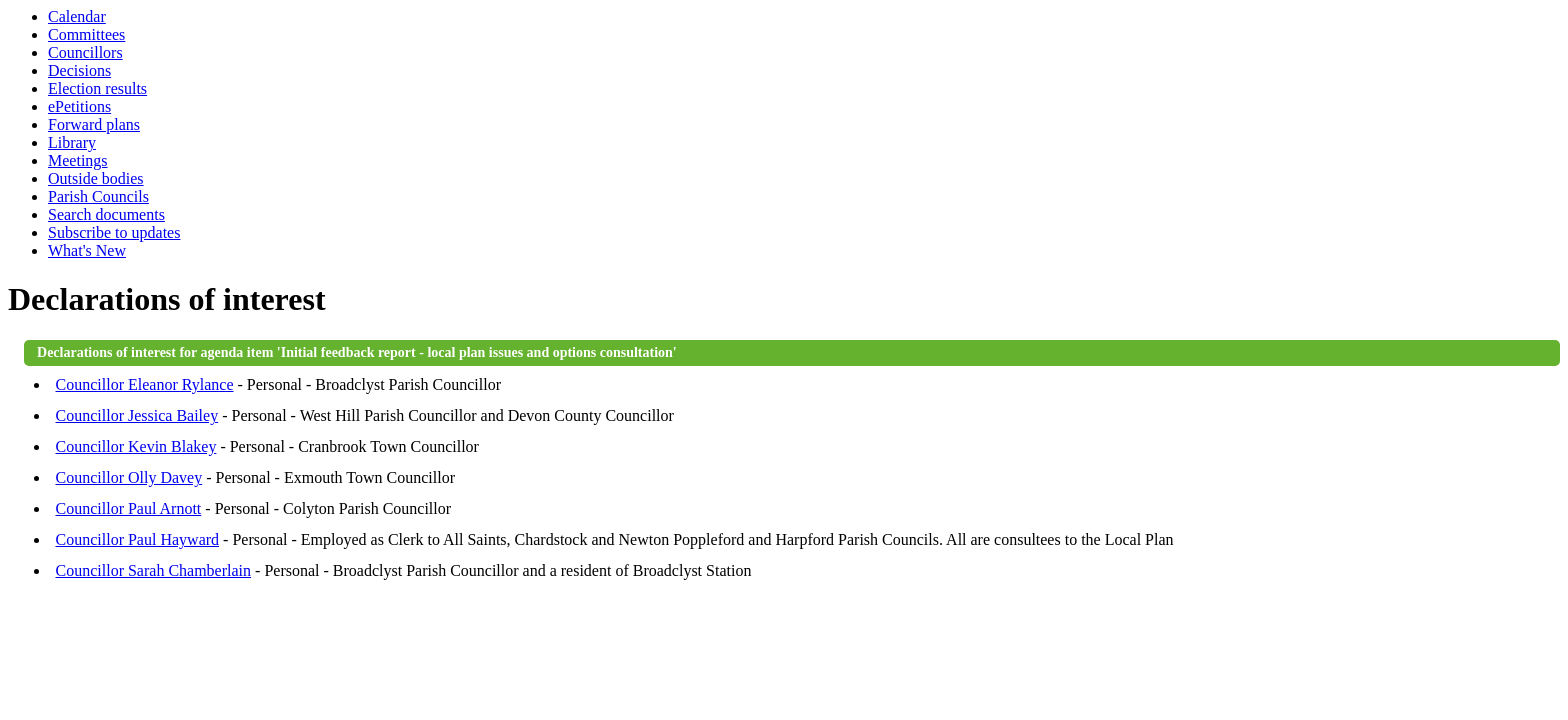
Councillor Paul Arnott (129, 508)
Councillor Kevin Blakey (136, 446)
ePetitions (79, 106)
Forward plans (94, 124)
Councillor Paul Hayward (138, 539)
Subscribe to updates (114, 232)
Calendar (77, 16)
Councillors (85, 52)
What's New (87, 250)
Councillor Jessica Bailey (137, 415)
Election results (97, 88)
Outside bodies (96, 178)
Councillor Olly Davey (129, 477)
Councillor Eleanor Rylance (145, 384)
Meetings (78, 160)
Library (72, 142)
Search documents (106, 214)
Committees (86, 34)
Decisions (79, 70)
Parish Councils (98, 196)
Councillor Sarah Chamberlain (154, 570)
